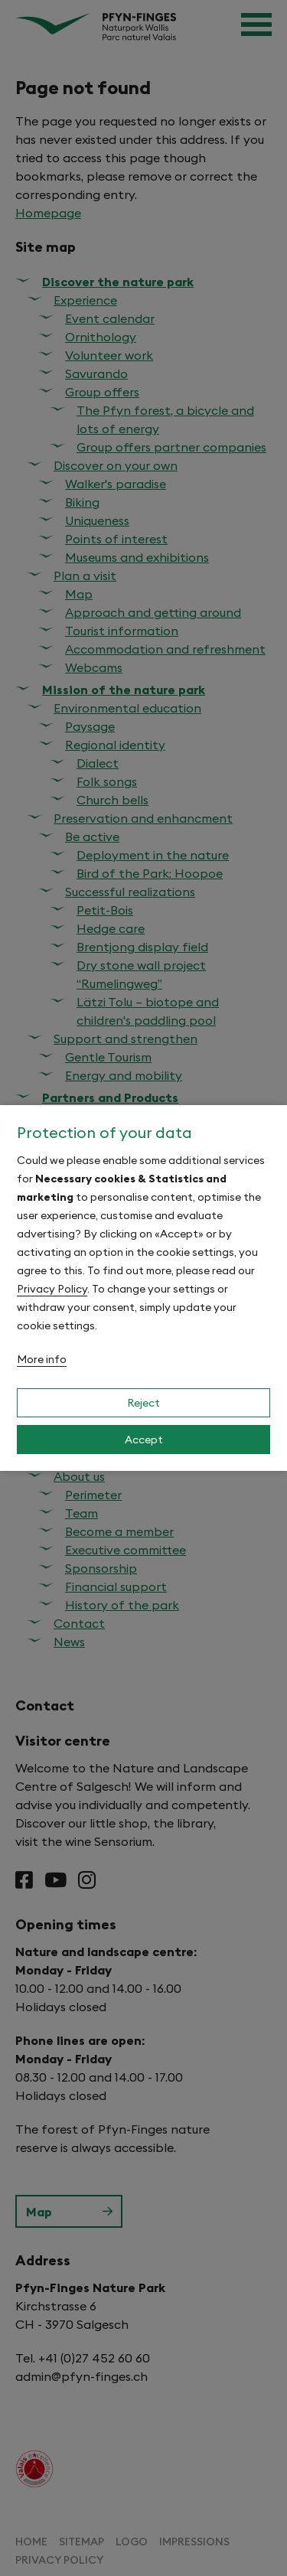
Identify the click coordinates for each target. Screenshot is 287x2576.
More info (42, 1359)
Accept (144, 1439)
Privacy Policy (52, 1289)
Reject (143, 1403)
